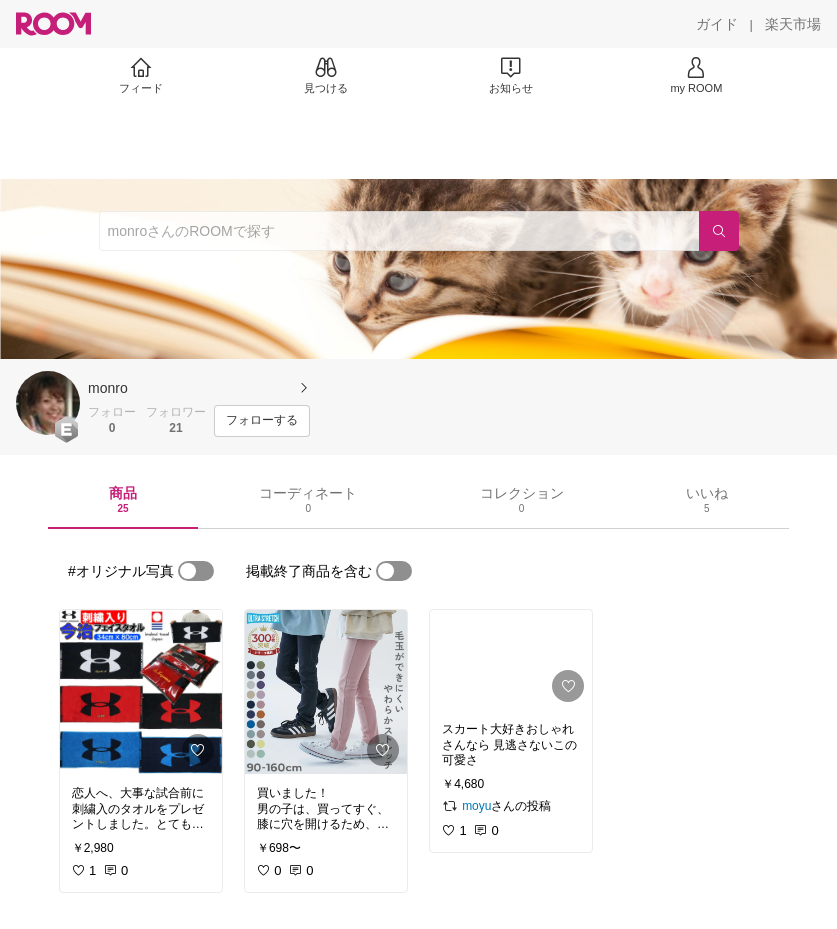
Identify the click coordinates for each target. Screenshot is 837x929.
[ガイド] (717, 24)
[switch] (196, 571)
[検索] (719, 231)
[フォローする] (262, 421)
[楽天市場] (793, 24)
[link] (141, 692)
